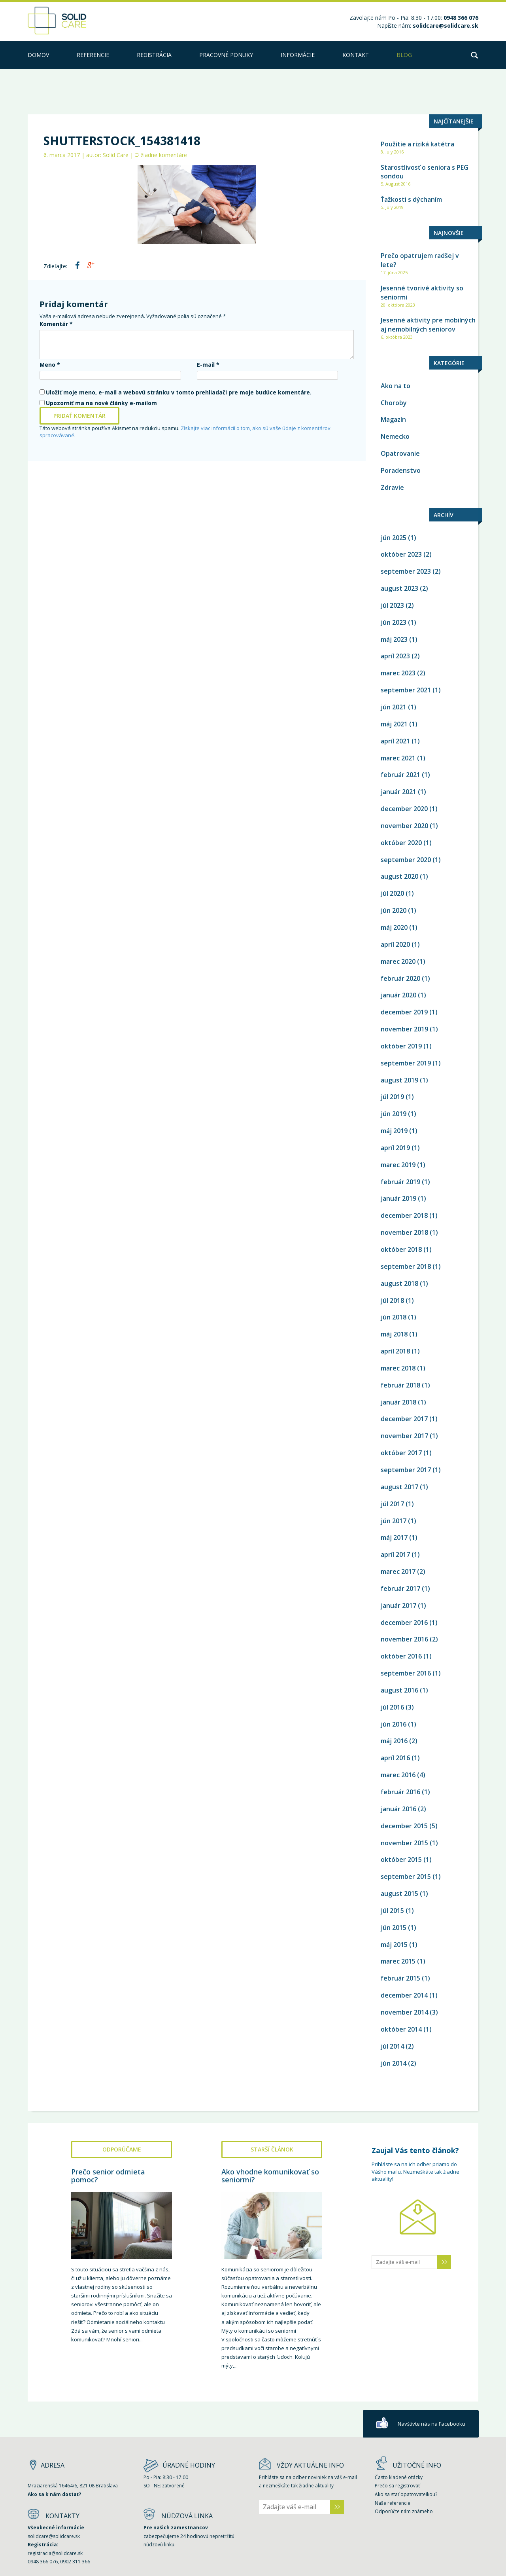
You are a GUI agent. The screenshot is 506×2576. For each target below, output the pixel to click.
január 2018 (398, 1402)
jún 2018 (393, 1317)
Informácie (298, 55)
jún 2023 (393, 622)
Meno (50, 364)
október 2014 (401, 2029)
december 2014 (404, 1995)
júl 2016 (392, 1707)
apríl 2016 (395, 1757)
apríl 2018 (395, 1351)
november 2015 (404, 1843)
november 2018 (404, 1232)
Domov (38, 55)
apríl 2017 (395, 1554)
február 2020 (400, 978)
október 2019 (401, 1046)
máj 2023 (394, 639)
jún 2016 (393, 1724)
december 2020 (404, 808)
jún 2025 (393, 537)
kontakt (355, 55)
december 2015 (404, 1826)
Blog (404, 55)
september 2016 (406, 1673)
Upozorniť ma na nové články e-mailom (101, 403)
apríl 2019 (395, 1147)
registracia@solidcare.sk (55, 2553)
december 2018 (404, 1215)
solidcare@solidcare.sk (445, 25)
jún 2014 (393, 2063)
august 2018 (399, 1283)
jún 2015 (393, 1927)
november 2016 (404, 1639)
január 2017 (398, 1605)
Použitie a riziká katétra (417, 144)
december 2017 (404, 1418)
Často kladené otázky (399, 2477)
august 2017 (399, 1486)
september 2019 (406, 1063)
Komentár (56, 324)
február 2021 (400, 774)
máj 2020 (394, 927)
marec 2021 (398, 758)
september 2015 (406, 1876)
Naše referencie (392, 2503)
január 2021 (398, 791)
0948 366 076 (43, 2561)
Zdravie (392, 487)
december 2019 (404, 1012)
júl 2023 (392, 605)
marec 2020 (398, 961)
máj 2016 (394, 1740)
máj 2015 (394, 1944)
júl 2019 (392, 1096)
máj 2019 (394, 1130)
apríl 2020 (395, 944)
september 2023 (406, 571)
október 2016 (401, 1656)
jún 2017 (393, 1520)
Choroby (394, 402)
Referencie (93, 55)
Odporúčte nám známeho (404, 2511)
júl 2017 (392, 1503)
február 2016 (400, 1791)
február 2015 (400, 1978)
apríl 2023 (395, 656)
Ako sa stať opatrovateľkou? (406, 2494)
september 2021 (406, 690)
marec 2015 (398, 1961)
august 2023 (399, 588)
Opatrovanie (400, 453)
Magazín (393, 419)
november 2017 (404, 1435)
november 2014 (404, 2012)
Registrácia (154, 55)
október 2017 (401, 1452)
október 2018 (401, 1249)
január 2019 (398, 1198)
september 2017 (406, 1469)
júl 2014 (392, 2046)
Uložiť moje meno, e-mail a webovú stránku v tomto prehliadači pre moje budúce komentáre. (179, 392)
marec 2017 (398, 1571)
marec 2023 (398, 673)
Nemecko (395, 436)
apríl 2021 (395, 741)
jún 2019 (393, 1113)
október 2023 (401, 554)
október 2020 (401, 842)
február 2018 (400, 1385)
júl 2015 (392, 1910)
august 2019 (399, 1080)
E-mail (208, 364)
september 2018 (406, 1266)
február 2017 (400, 1588)
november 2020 (404, 825)
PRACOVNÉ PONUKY (226, 55)
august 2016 (399, 1690)
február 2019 (400, 1181)
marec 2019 (398, 1164)
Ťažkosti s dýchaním (411, 199)
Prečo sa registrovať (397, 2485)
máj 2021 (394, 724)
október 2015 (401, 1859)
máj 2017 (394, 1537)
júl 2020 (392, 893)
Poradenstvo (401, 470)
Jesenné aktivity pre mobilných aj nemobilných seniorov (428, 325)
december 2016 (404, 1622)
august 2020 (399, 876)
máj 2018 (394, 1334)
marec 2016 (398, 1774)
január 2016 (398, 1809)
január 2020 (398, 995)
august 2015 (399, 1893)
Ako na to (395, 385)
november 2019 (404, 1029)
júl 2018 (392, 1300)
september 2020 (406, 859)
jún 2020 (393, 910)
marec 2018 (398, 1368)
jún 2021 (393, 707)
